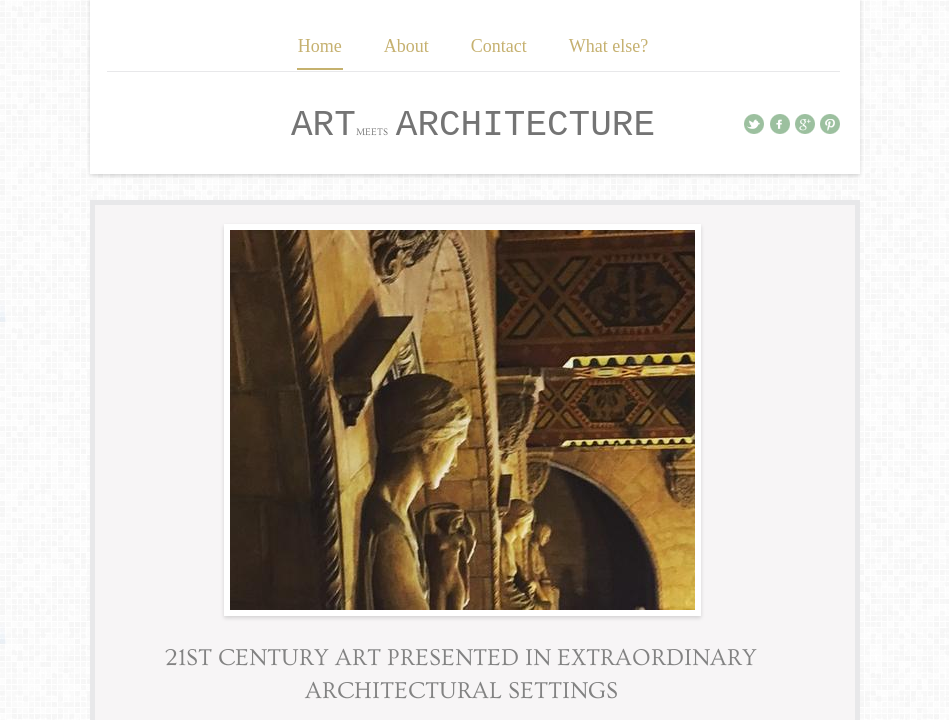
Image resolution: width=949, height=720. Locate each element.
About (406, 46)
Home (320, 46)
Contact (499, 46)
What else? (608, 46)
